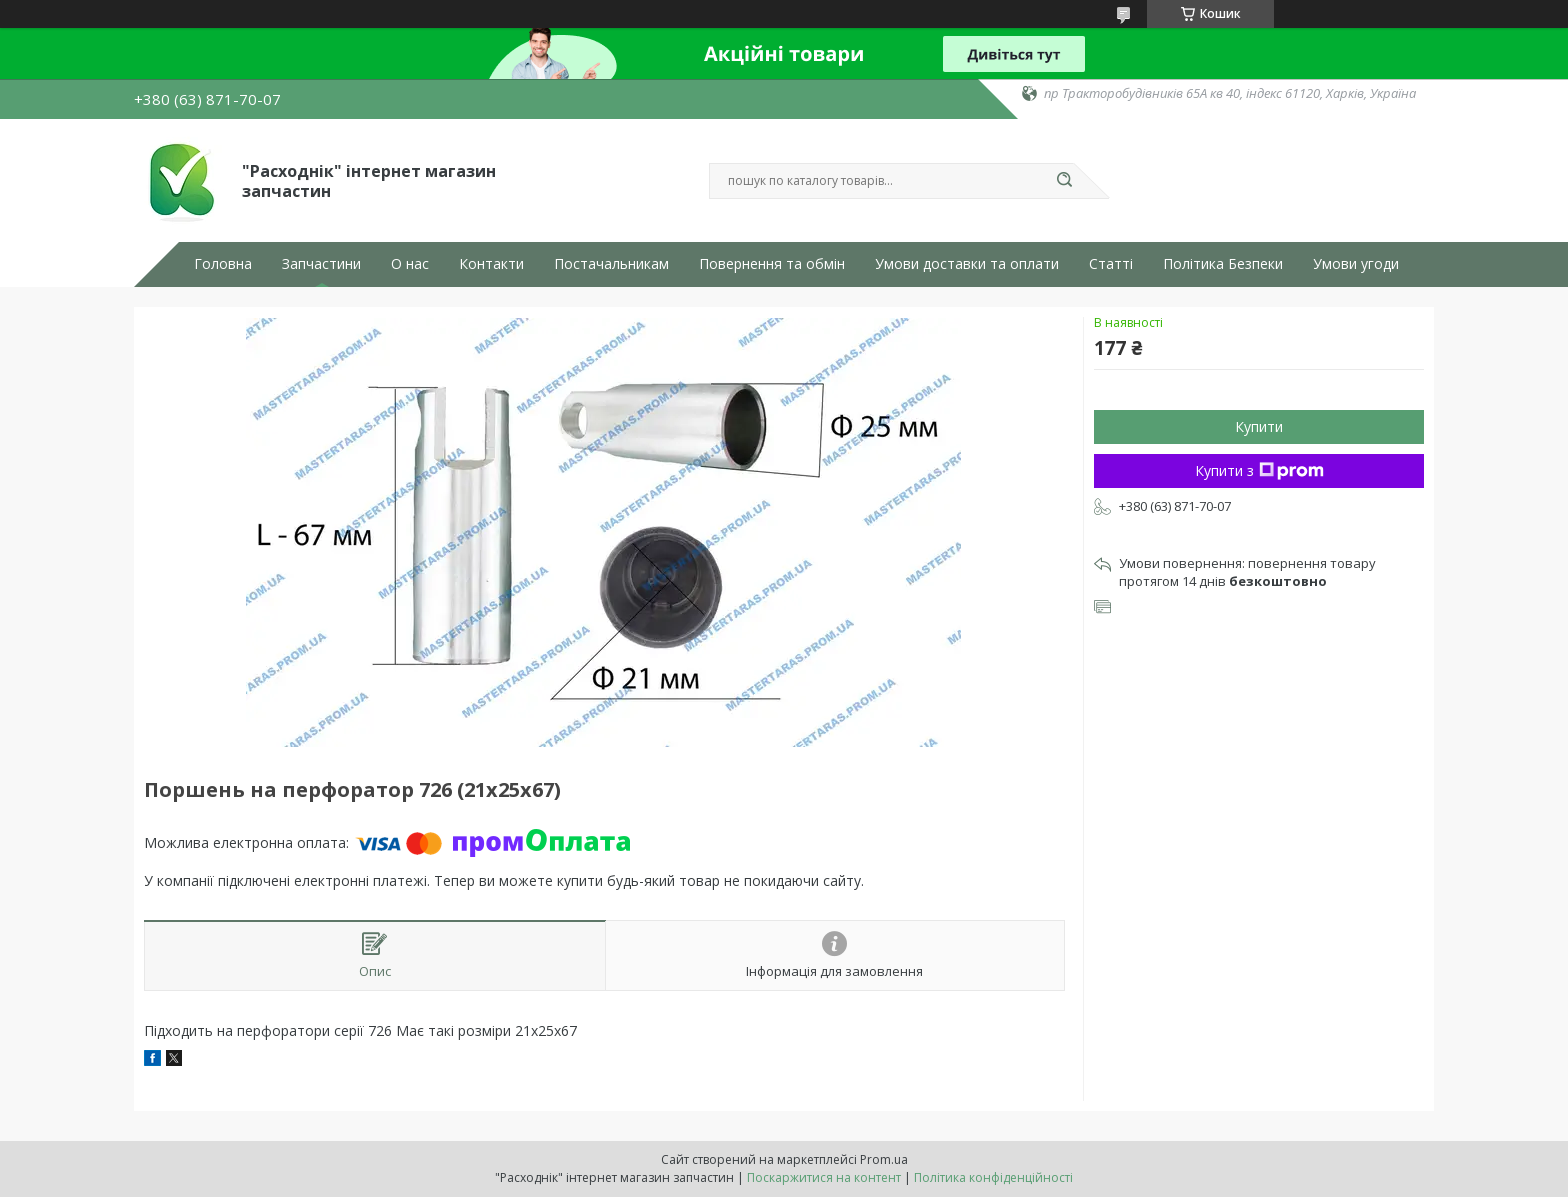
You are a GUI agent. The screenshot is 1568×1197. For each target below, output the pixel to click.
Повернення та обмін (772, 264)
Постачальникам (611, 264)
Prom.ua (884, 1159)
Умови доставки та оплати (967, 264)
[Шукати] (1064, 181)
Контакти (491, 264)
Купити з (1259, 470)
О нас (410, 264)
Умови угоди (1356, 264)
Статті (1111, 264)
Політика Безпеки (1223, 264)
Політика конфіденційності (993, 1177)
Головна (223, 264)
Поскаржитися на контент (824, 1177)
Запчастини (321, 264)
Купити (1259, 426)
